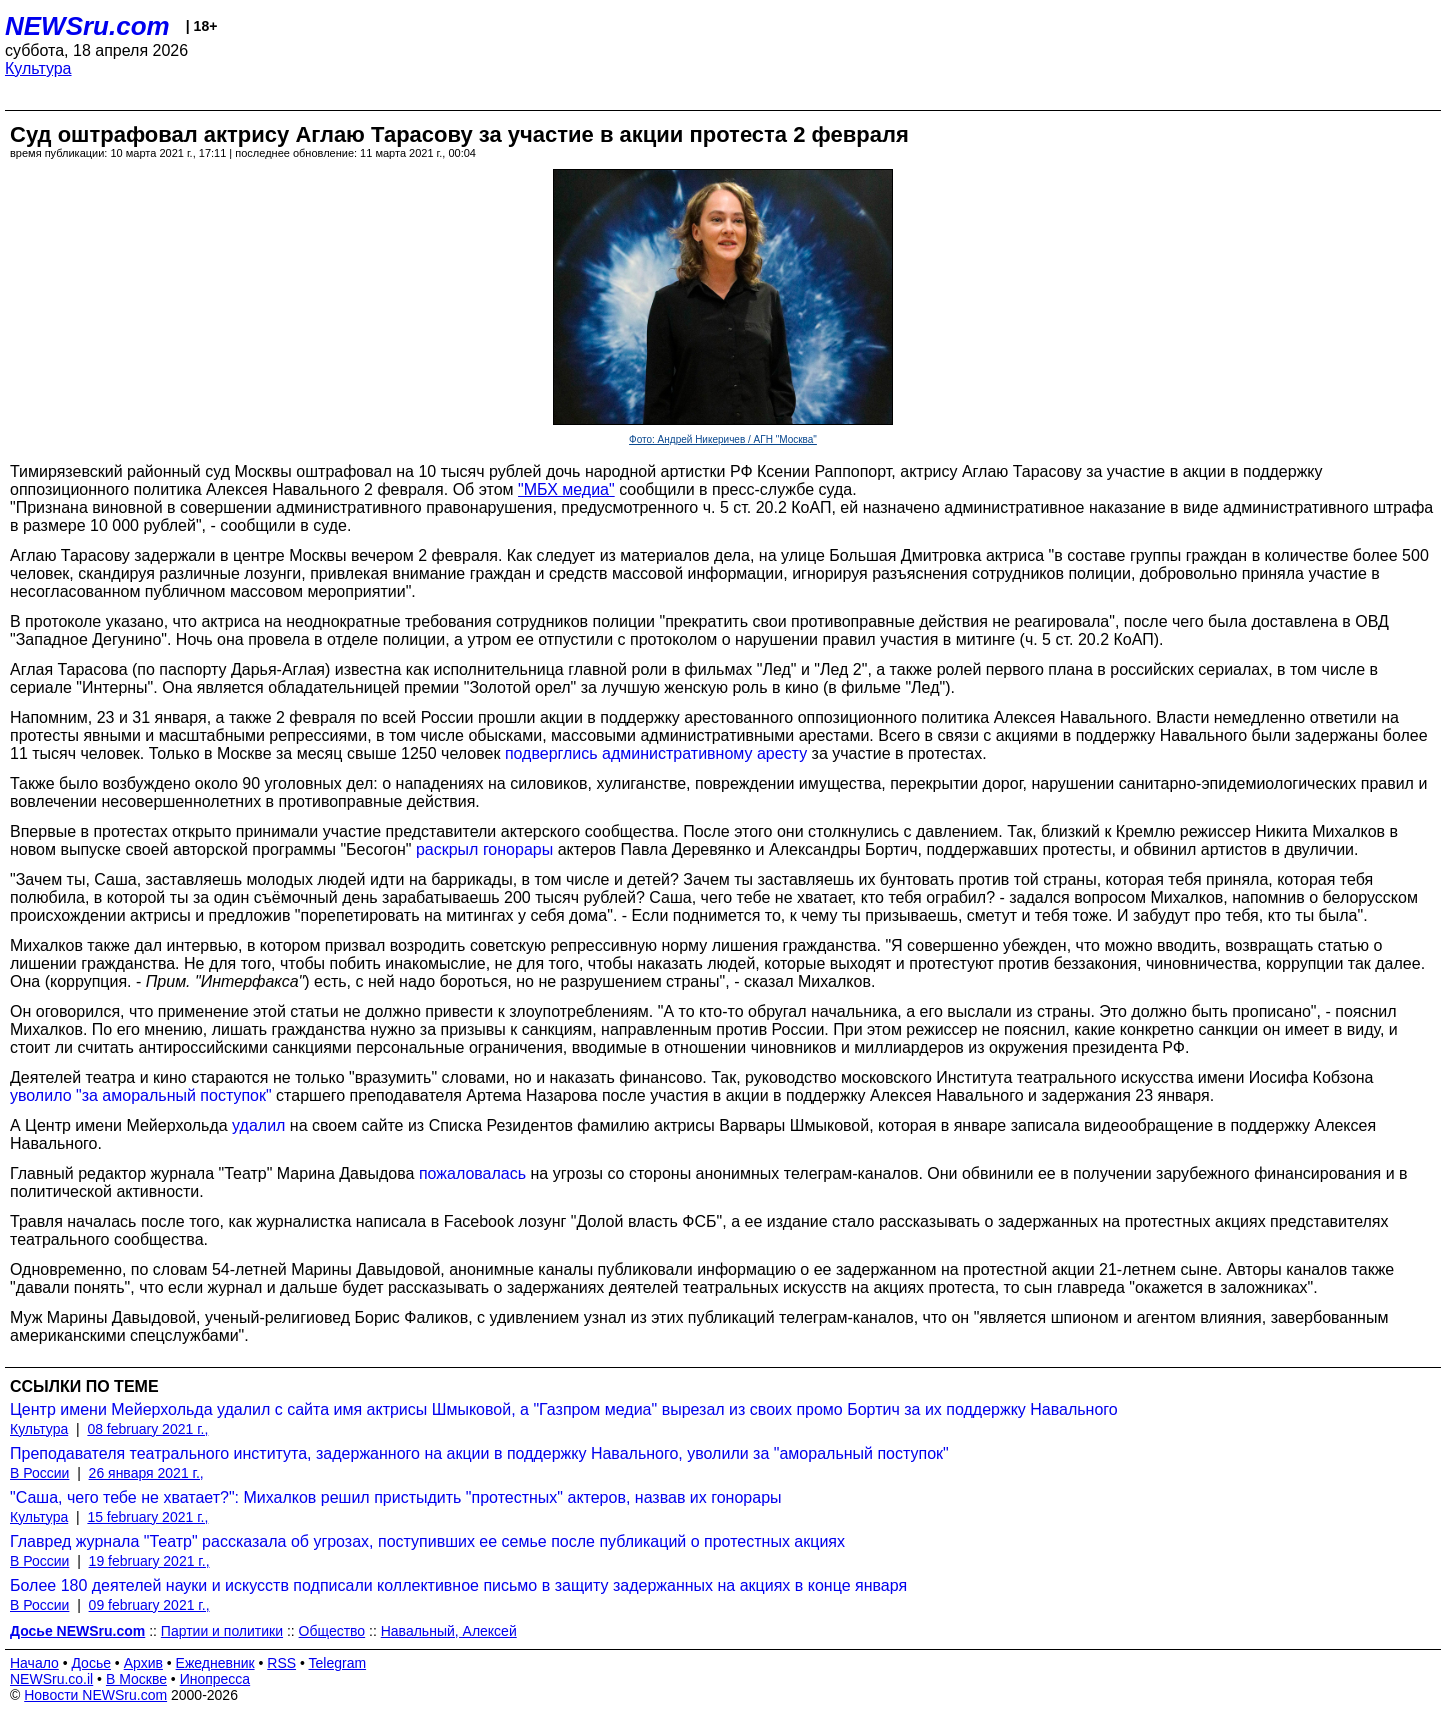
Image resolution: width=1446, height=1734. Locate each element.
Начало (34, 1663)
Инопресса (215, 1679)
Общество (332, 1631)
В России (39, 1473)
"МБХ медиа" (566, 489)
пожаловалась (472, 1173)
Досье (91, 1663)
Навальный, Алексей (449, 1631)
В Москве (136, 1679)
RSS (281, 1663)
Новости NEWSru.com (95, 1695)
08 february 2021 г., (147, 1429)
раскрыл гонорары (484, 849)
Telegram (338, 1663)
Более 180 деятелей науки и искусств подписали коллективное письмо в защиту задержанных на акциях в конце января (458, 1585)
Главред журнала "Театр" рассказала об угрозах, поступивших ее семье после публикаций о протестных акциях (427, 1541)
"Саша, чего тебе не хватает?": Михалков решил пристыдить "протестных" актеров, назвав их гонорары (396, 1497)
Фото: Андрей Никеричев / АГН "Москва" (723, 439)
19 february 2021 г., (149, 1561)
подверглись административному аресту (656, 753)
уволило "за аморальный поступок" (141, 1095)
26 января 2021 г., (146, 1473)
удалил (258, 1125)
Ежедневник (215, 1663)
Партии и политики (222, 1631)
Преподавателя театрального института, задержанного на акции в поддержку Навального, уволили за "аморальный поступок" (479, 1453)
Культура (38, 68)
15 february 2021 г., (147, 1517)
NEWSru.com (87, 26)
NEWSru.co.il (51, 1679)
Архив (143, 1663)
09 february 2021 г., (149, 1605)
